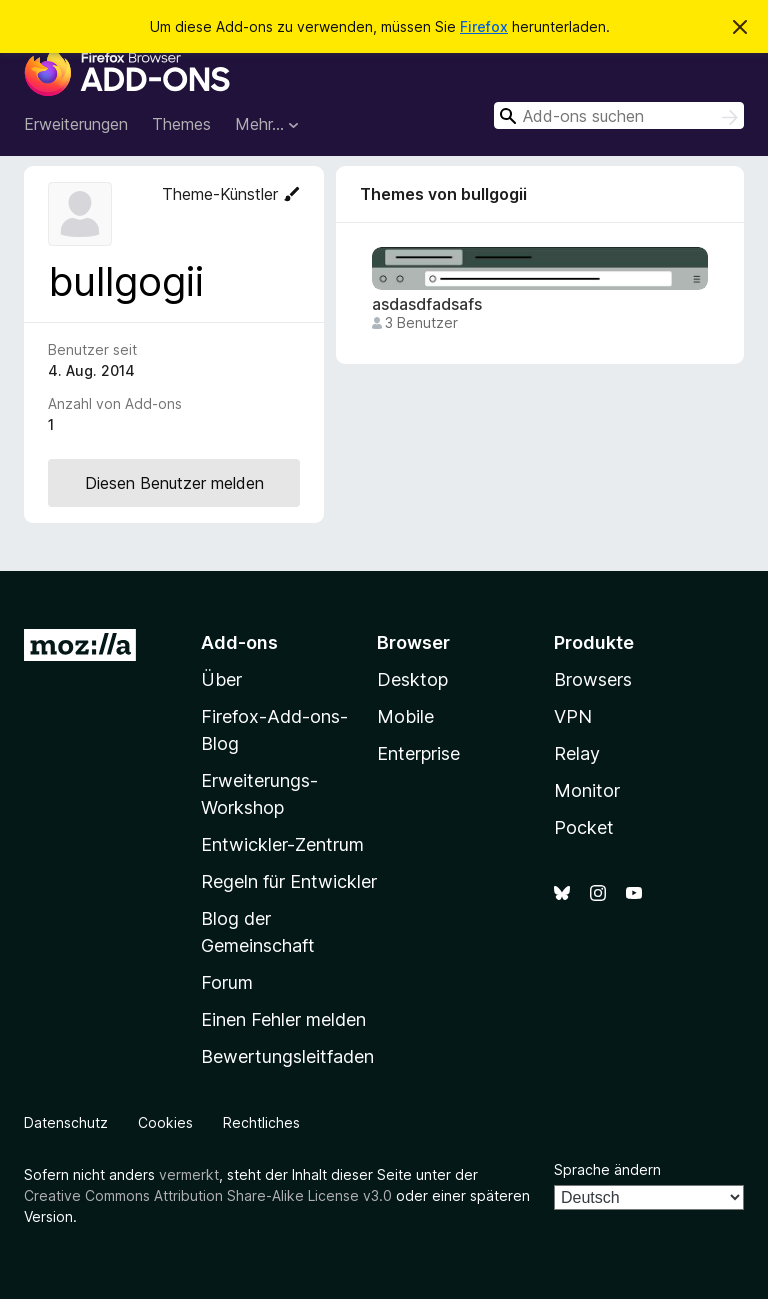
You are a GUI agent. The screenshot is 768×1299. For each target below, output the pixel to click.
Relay (577, 753)
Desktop (412, 679)
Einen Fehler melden (283, 1019)
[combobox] (619, 115)
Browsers (593, 679)
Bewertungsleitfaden (287, 1056)
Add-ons (239, 642)
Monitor (587, 790)
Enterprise (418, 753)
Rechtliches (261, 1122)
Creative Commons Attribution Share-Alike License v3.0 (208, 1195)
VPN (573, 716)
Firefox (484, 26)
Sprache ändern (607, 1169)
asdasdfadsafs (427, 304)
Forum (227, 982)
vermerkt (189, 1174)
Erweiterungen (76, 124)
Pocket (584, 827)
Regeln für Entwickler (289, 881)
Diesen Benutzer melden (174, 483)
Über (221, 679)
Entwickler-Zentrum (282, 844)
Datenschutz (66, 1122)
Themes (181, 124)
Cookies (165, 1122)
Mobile (405, 716)
